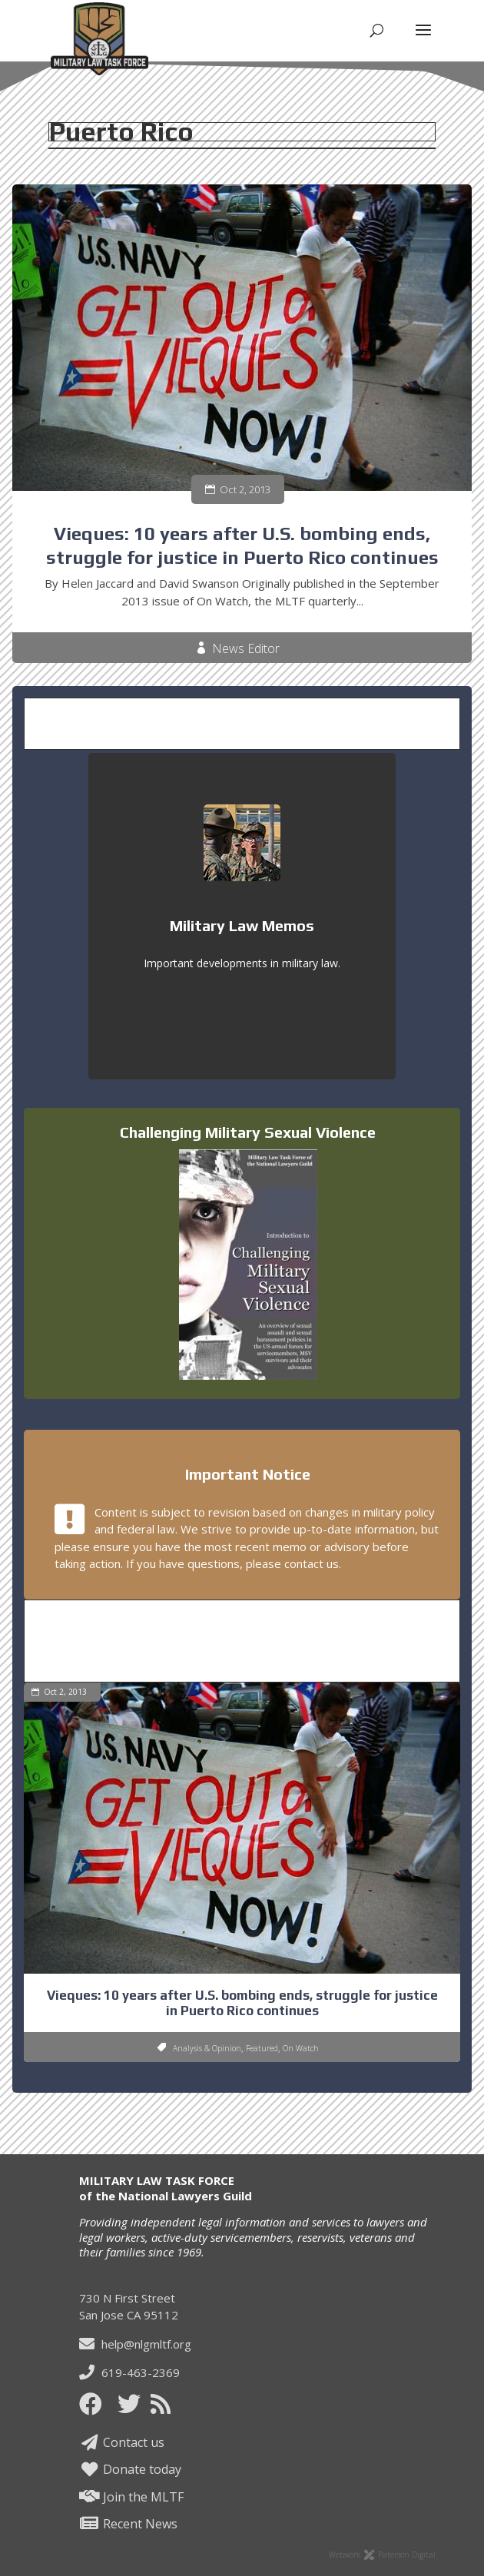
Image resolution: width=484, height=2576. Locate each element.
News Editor (246, 649)
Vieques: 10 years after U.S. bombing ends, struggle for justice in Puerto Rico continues (242, 2003)
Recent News (128, 2523)
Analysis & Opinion (207, 2048)
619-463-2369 (129, 2372)
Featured (262, 2048)
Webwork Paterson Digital (382, 2554)
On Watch (301, 2048)
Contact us (121, 2442)
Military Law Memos (242, 925)
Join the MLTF (131, 2496)
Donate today (130, 2469)
